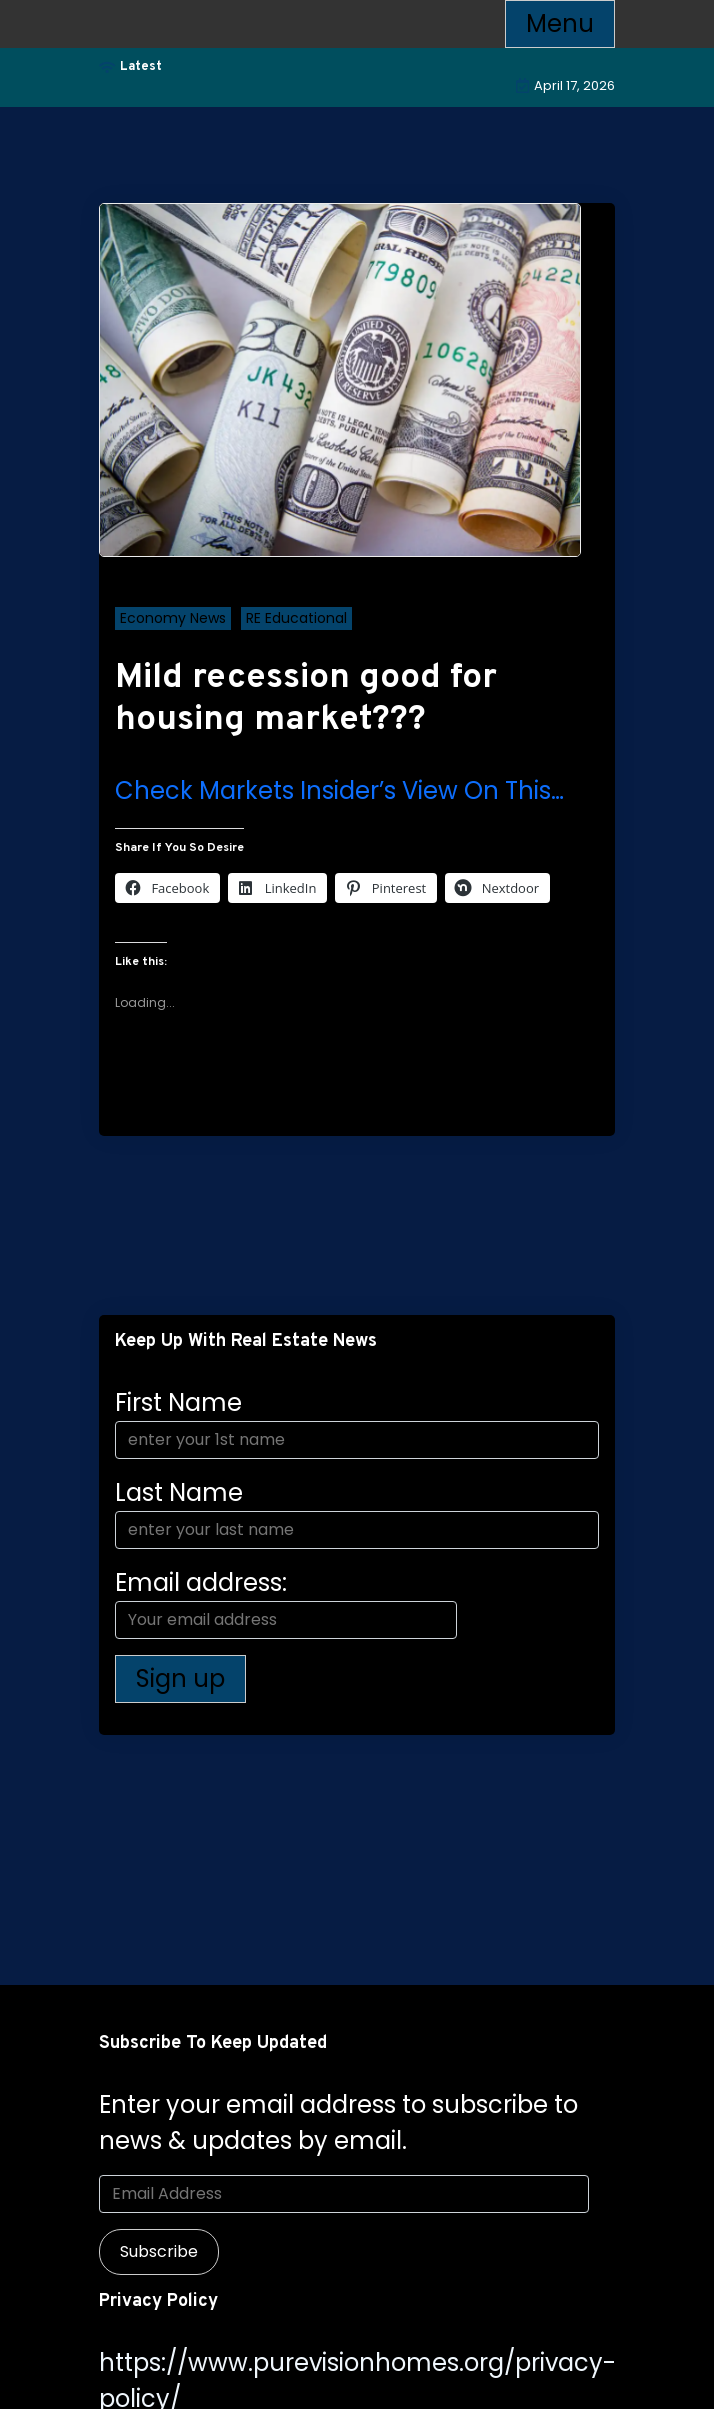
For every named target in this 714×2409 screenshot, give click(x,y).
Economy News (173, 618)
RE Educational (296, 618)
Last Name (179, 1492)
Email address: (286, 1602)
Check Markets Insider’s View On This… (339, 790)
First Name (178, 1402)
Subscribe (159, 2251)
